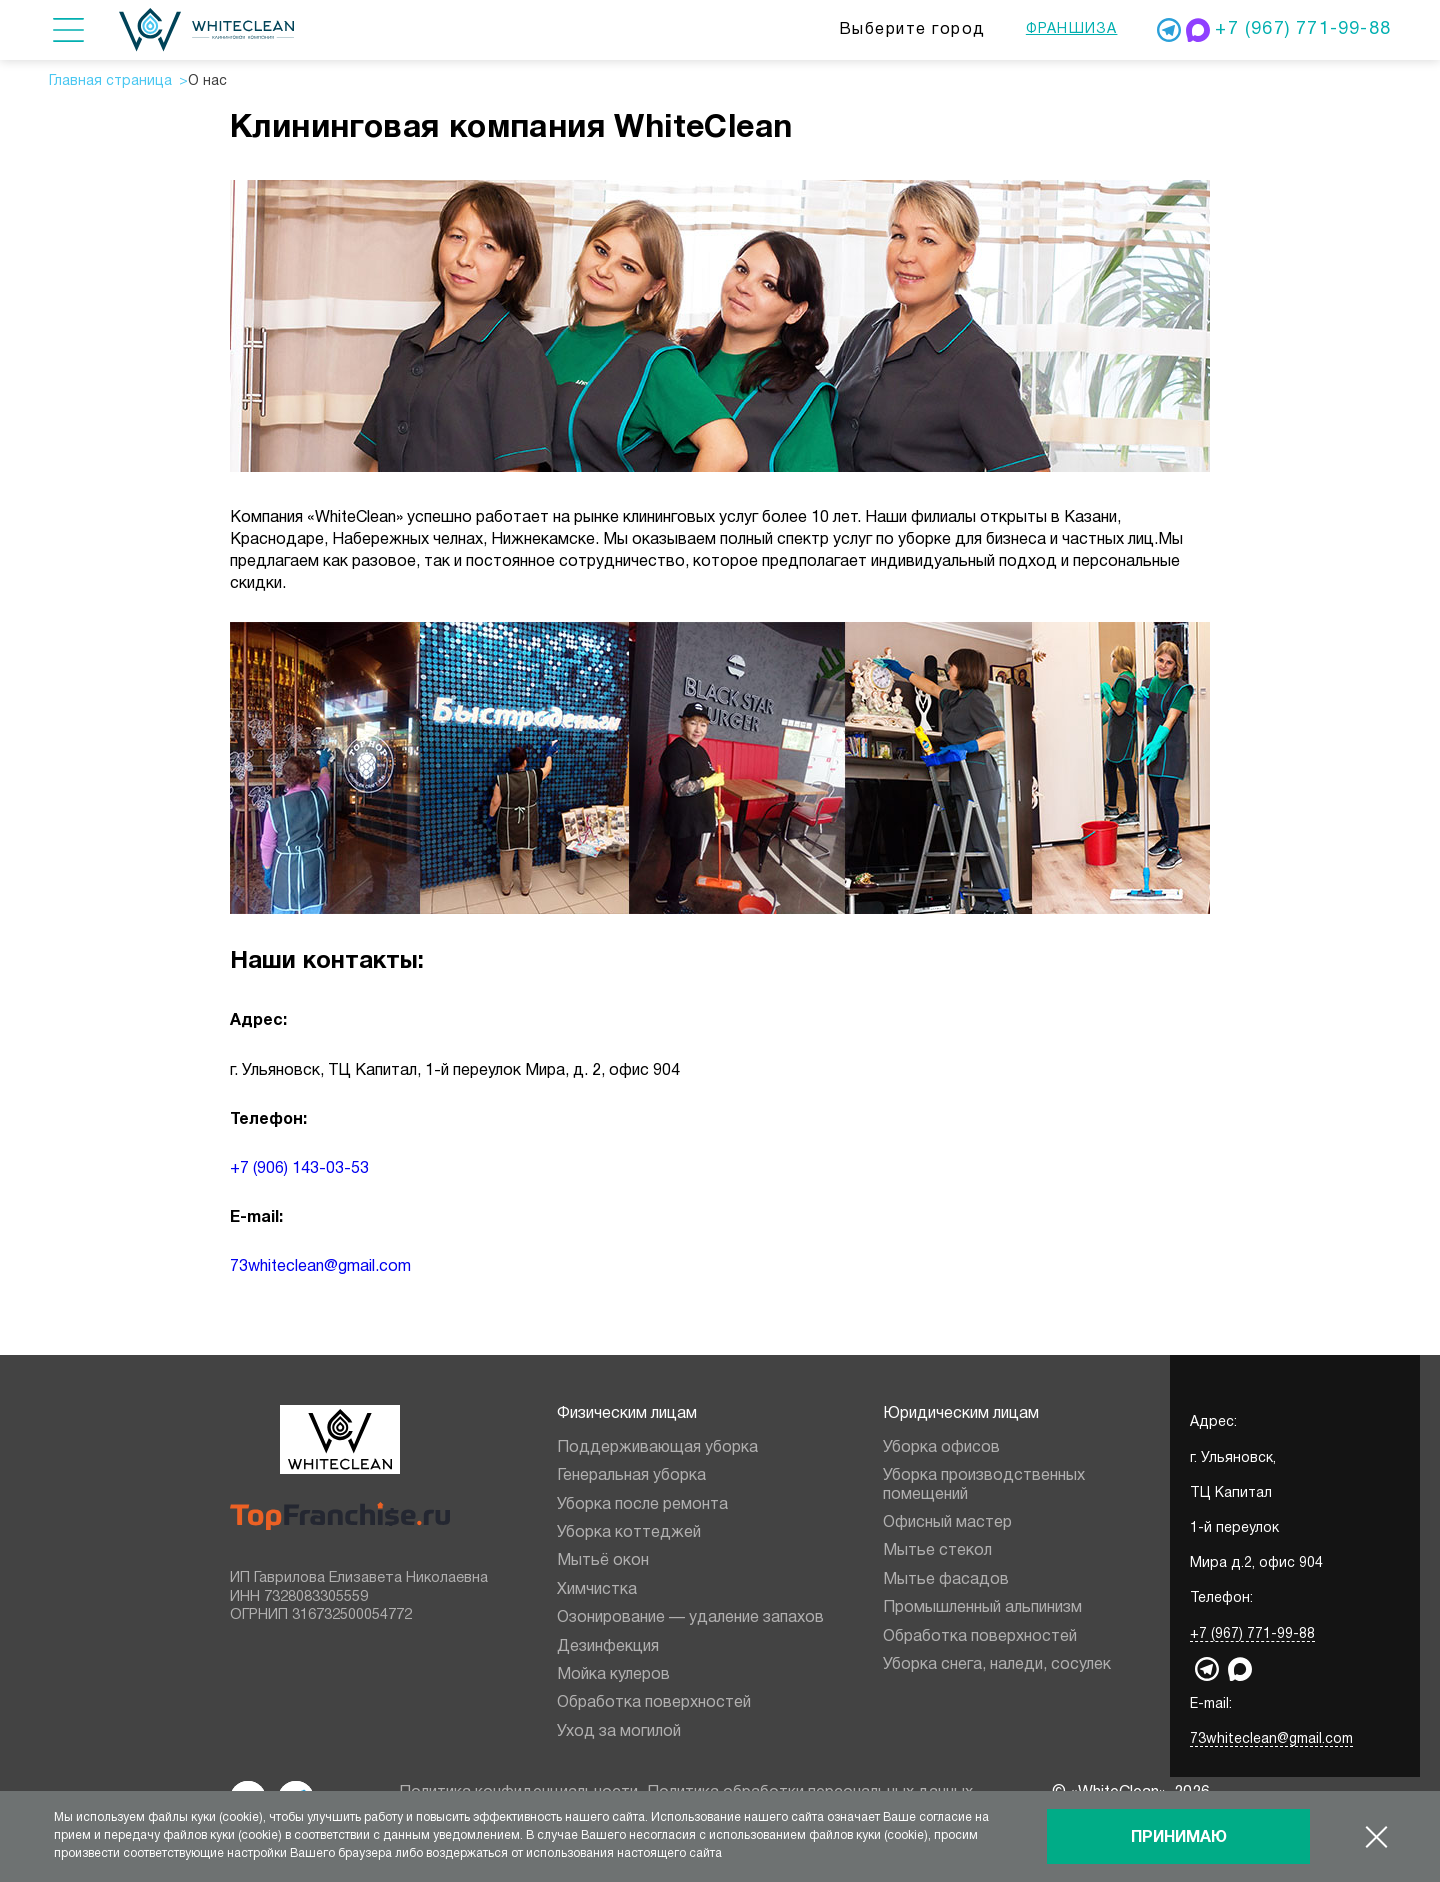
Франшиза (1072, 29)
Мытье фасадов (946, 1580)
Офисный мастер (947, 1523)
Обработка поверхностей (654, 1703)
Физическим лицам (627, 1414)
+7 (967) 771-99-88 (1303, 29)
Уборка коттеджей (629, 1533)
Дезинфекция (608, 1647)
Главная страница (110, 81)
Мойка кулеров (613, 1675)
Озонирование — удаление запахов (690, 1618)
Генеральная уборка (631, 1476)
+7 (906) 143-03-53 (299, 1169)
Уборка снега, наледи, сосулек (997, 1665)
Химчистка (597, 1590)
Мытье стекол (937, 1551)
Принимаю (1179, 1838)
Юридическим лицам (961, 1414)
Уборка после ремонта (642, 1505)
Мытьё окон (603, 1561)
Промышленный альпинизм (982, 1608)
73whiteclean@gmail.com (320, 1267)
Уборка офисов (941, 1448)
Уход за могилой (619, 1732)
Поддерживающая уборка (657, 1448)
